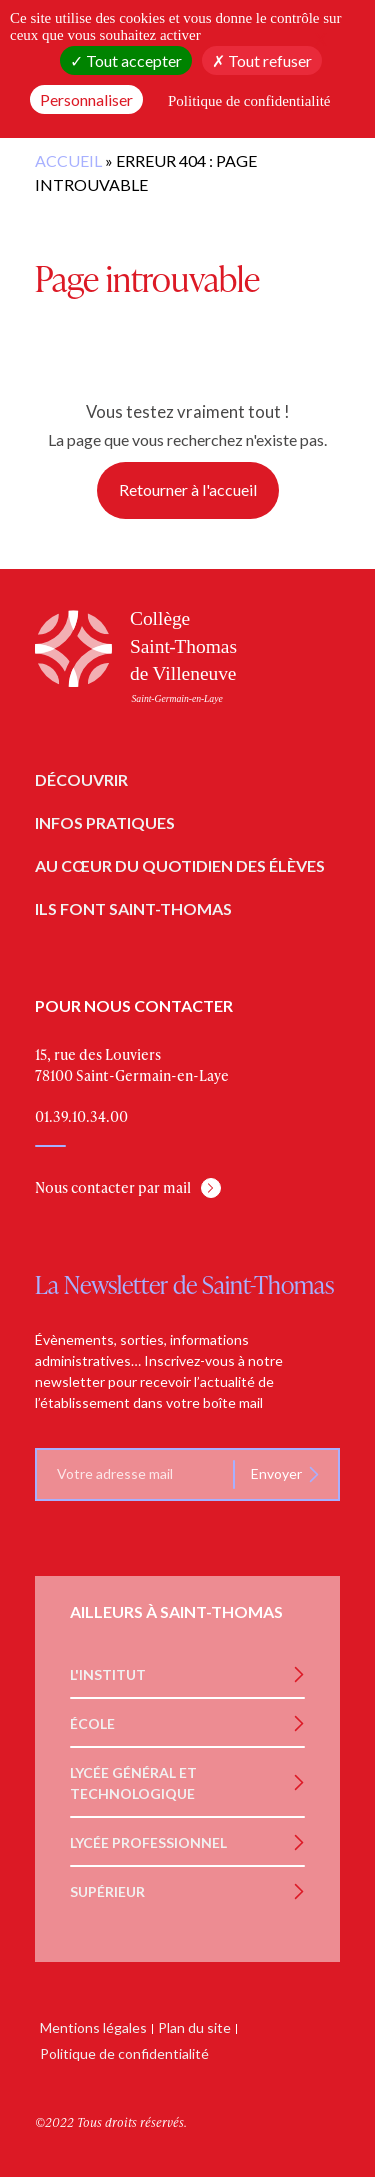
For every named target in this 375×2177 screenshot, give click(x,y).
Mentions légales (93, 2027)
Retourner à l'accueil (188, 489)
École (92, 1723)
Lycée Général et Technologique (133, 1783)
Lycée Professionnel (148, 1842)
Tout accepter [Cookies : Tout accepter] (126, 60)
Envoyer (276, 1473)
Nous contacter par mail (113, 1187)
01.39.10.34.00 (81, 1116)
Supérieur (107, 1891)
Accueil (68, 160)
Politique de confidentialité (124, 2053)
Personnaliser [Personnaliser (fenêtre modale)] (86, 99)
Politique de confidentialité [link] (249, 101)
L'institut (108, 1674)
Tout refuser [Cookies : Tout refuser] (262, 60)
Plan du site (194, 2027)
